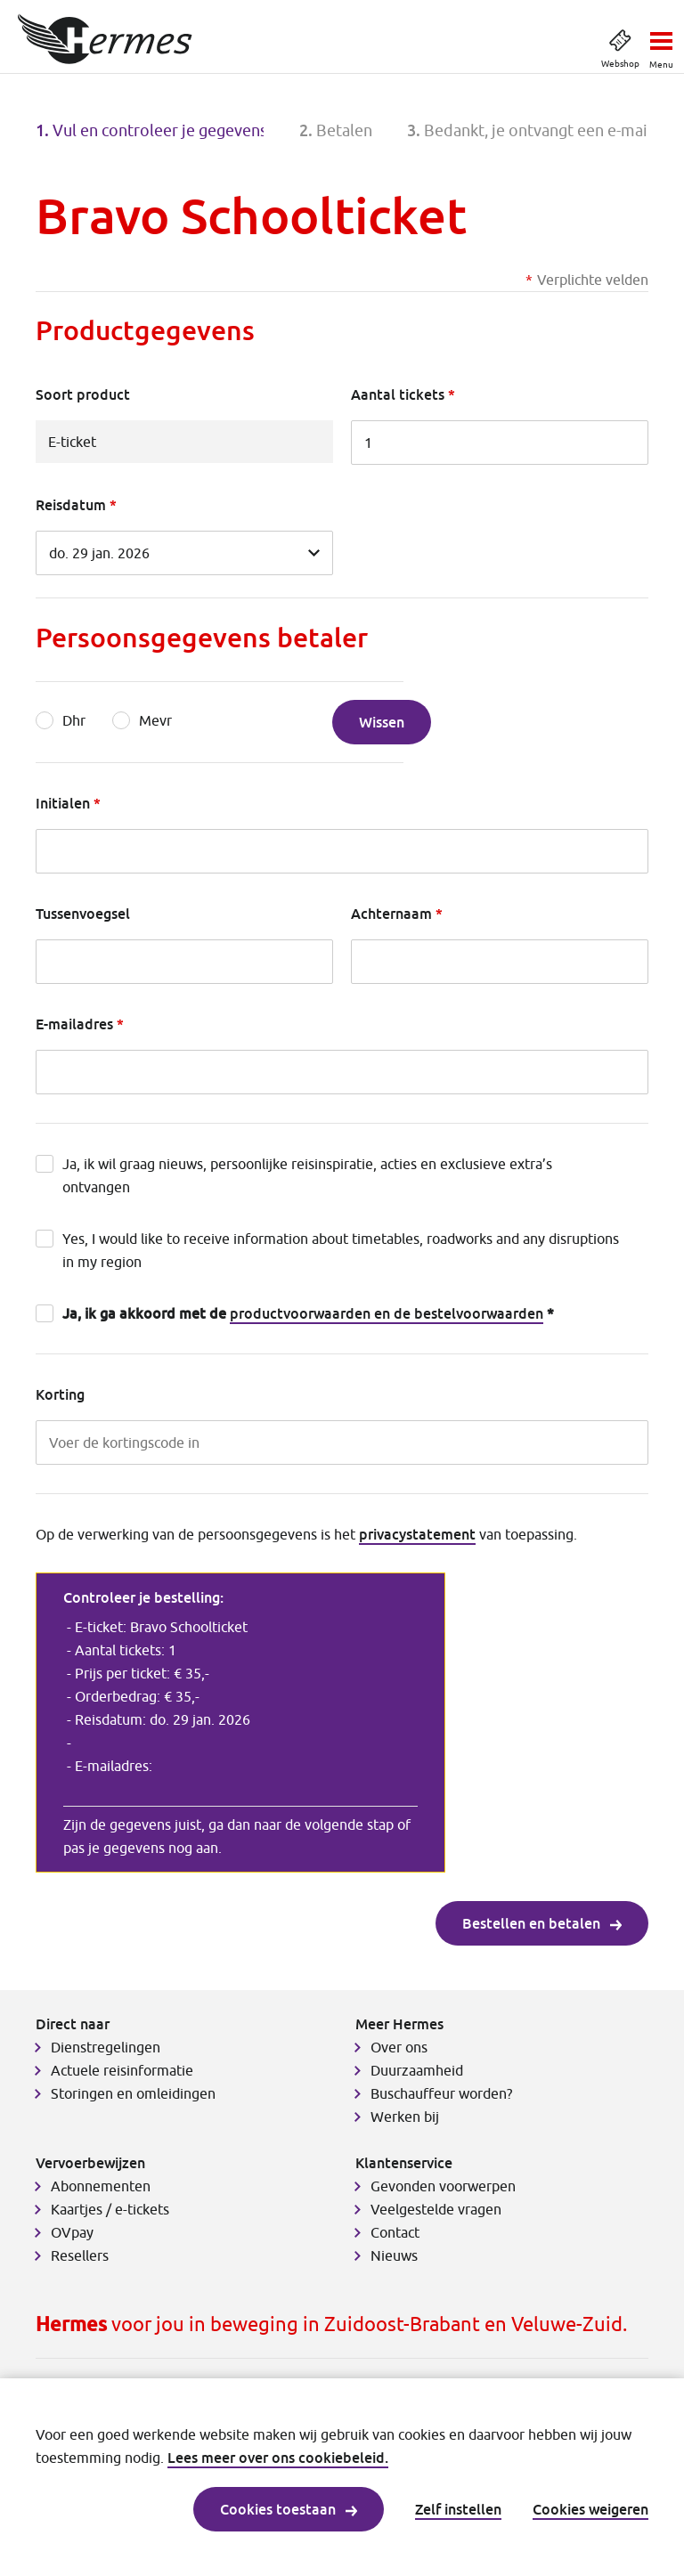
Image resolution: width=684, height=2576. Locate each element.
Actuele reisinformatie (122, 2070)
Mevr (155, 720)
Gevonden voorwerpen (443, 2186)
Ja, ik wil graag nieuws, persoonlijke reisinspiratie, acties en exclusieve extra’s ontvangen (307, 1175)
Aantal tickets (397, 394)
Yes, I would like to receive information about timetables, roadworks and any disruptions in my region (340, 1250)
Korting (60, 1394)
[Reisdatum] (184, 553)
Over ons (399, 2047)
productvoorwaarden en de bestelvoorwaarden (386, 1313)
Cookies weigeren (590, 2509)
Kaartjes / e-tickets (110, 2209)
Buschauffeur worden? (441, 2093)
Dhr (74, 720)
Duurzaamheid (416, 2070)
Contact (394, 2232)
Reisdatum (71, 505)
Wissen (381, 722)
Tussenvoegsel (83, 913)
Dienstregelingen (105, 2047)
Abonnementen (101, 2186)
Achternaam (391, 913)
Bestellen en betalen (542, 1923)
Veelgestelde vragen (435, 2209)
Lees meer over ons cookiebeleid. (277, 2457)
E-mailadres (74, 1024)
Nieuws (394, 2255)
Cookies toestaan (288, 2509)
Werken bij (404, 2117)
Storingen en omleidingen (133, 2093)
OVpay (72, 2232)
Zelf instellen (458, 2509)
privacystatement (417, 1534)
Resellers (80, 2255)
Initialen (63, 803)
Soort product (83, 394)
